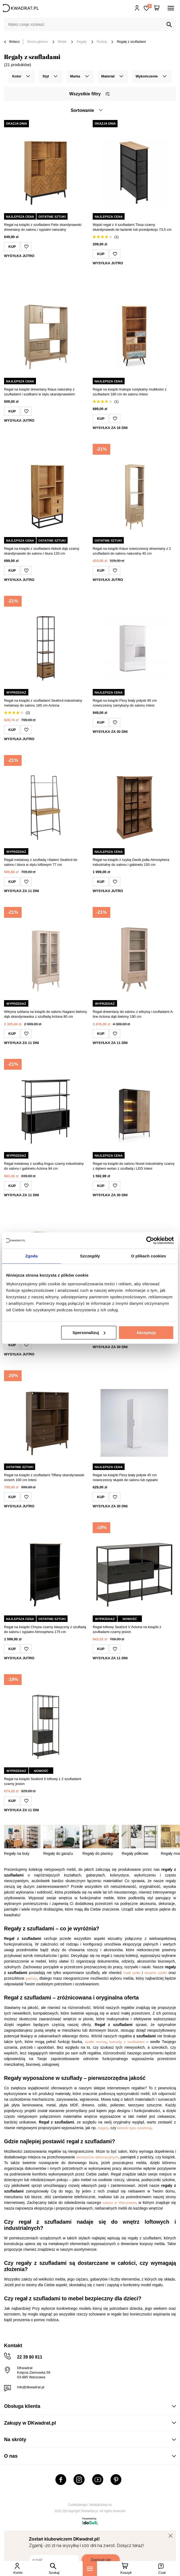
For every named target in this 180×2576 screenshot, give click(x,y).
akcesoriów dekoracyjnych (97, 2157)
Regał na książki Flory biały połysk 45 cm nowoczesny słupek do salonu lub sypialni (125, 1477)
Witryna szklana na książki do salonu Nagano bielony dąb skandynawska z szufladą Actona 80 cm (45, 1014)
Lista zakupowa (149, 6)
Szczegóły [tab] (90, 1256)
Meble (62, 42)
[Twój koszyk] (156, 8)
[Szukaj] (169, 25)
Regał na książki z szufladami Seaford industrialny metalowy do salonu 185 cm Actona (43, 702)
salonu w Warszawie (119, 2203)
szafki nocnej (95, 2042)
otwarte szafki (156, 1973)
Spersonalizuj (89, 1332)
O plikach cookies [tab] (148, 1256)
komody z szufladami (127, 2042)
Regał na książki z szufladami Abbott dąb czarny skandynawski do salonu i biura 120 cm (41, 551)
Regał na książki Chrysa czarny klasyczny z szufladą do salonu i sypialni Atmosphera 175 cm (45, 1629)
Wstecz (12, 42)
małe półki (132, 1973)
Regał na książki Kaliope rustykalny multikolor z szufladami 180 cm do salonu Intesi (129, 391)
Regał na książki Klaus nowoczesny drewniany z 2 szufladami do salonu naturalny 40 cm (132, 551)
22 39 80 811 (29, 2357)
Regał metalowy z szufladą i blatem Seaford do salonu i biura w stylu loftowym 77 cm (40, 862)
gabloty (31, 1978)
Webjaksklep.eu (100, 2505)
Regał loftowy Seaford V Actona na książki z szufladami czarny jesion (127, 1629)
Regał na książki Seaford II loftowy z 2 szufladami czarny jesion (42, 1781)
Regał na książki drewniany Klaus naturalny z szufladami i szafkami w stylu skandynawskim (39, 391)
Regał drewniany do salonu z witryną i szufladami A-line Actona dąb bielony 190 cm (133, 1014)
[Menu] (90, 2568)
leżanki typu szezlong (134, 2128)
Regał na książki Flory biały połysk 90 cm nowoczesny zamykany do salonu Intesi (125, 702)
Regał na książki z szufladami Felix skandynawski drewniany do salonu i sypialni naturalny (42, 227)
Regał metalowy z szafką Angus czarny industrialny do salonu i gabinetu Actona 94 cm (44, 1166)
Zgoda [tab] (31, 1256)
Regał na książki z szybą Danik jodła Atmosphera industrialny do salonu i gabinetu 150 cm (131, 862)
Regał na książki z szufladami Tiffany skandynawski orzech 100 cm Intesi (44, 1477)
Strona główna (37, 42)
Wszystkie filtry (89, 94)
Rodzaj (102, 42)
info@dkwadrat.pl (30, 2387)
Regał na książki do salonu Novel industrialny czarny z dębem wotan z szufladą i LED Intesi (134, 1166)
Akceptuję (146, 1332)
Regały (81, 42)
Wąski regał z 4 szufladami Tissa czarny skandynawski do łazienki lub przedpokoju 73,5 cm (132, 227)
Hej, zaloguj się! (137, 8)
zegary (103, 2128)
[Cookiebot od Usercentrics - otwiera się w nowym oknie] (150, 1240)
